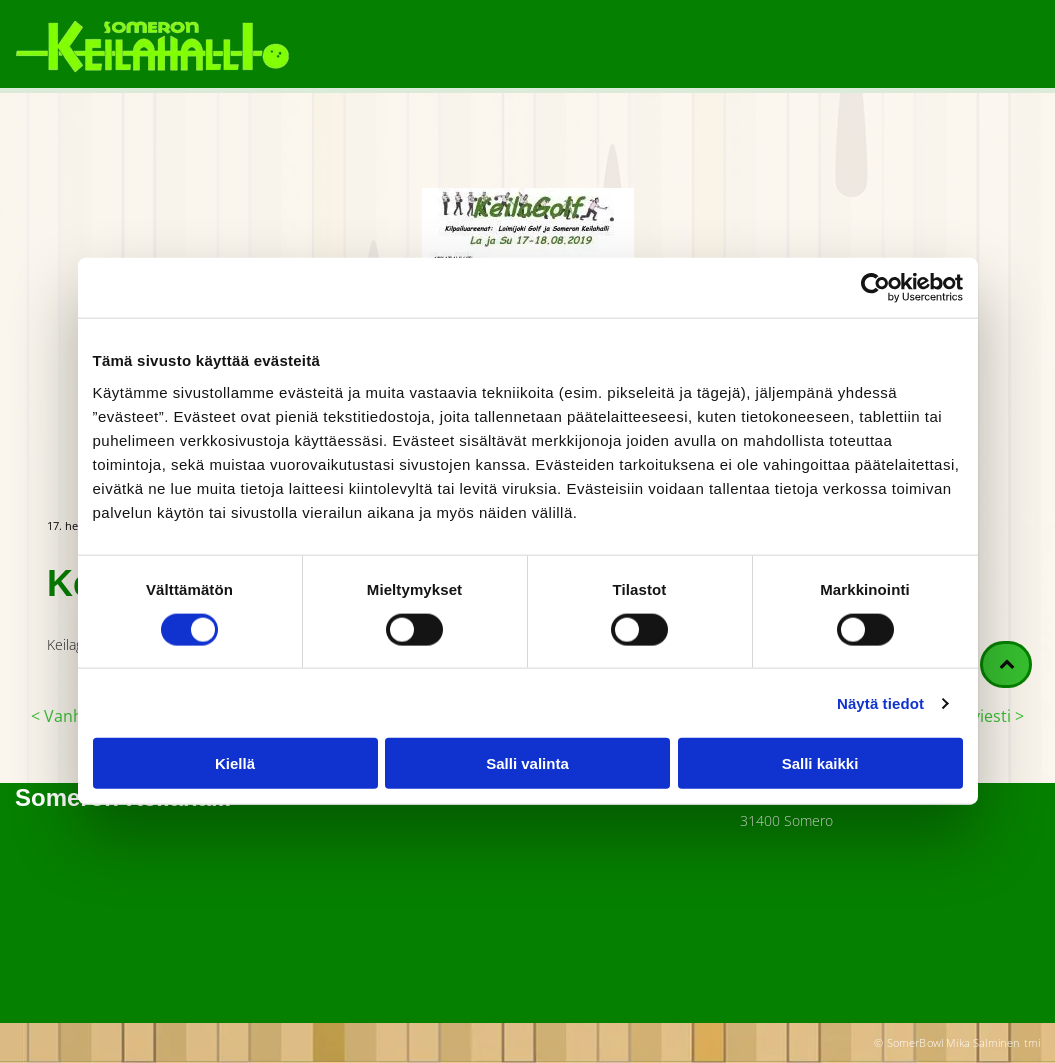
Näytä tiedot (880, 702)
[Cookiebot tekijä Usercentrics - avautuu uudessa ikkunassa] (875, 288)
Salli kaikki (820, 763)
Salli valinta (527, 763)
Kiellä (235, 763)
